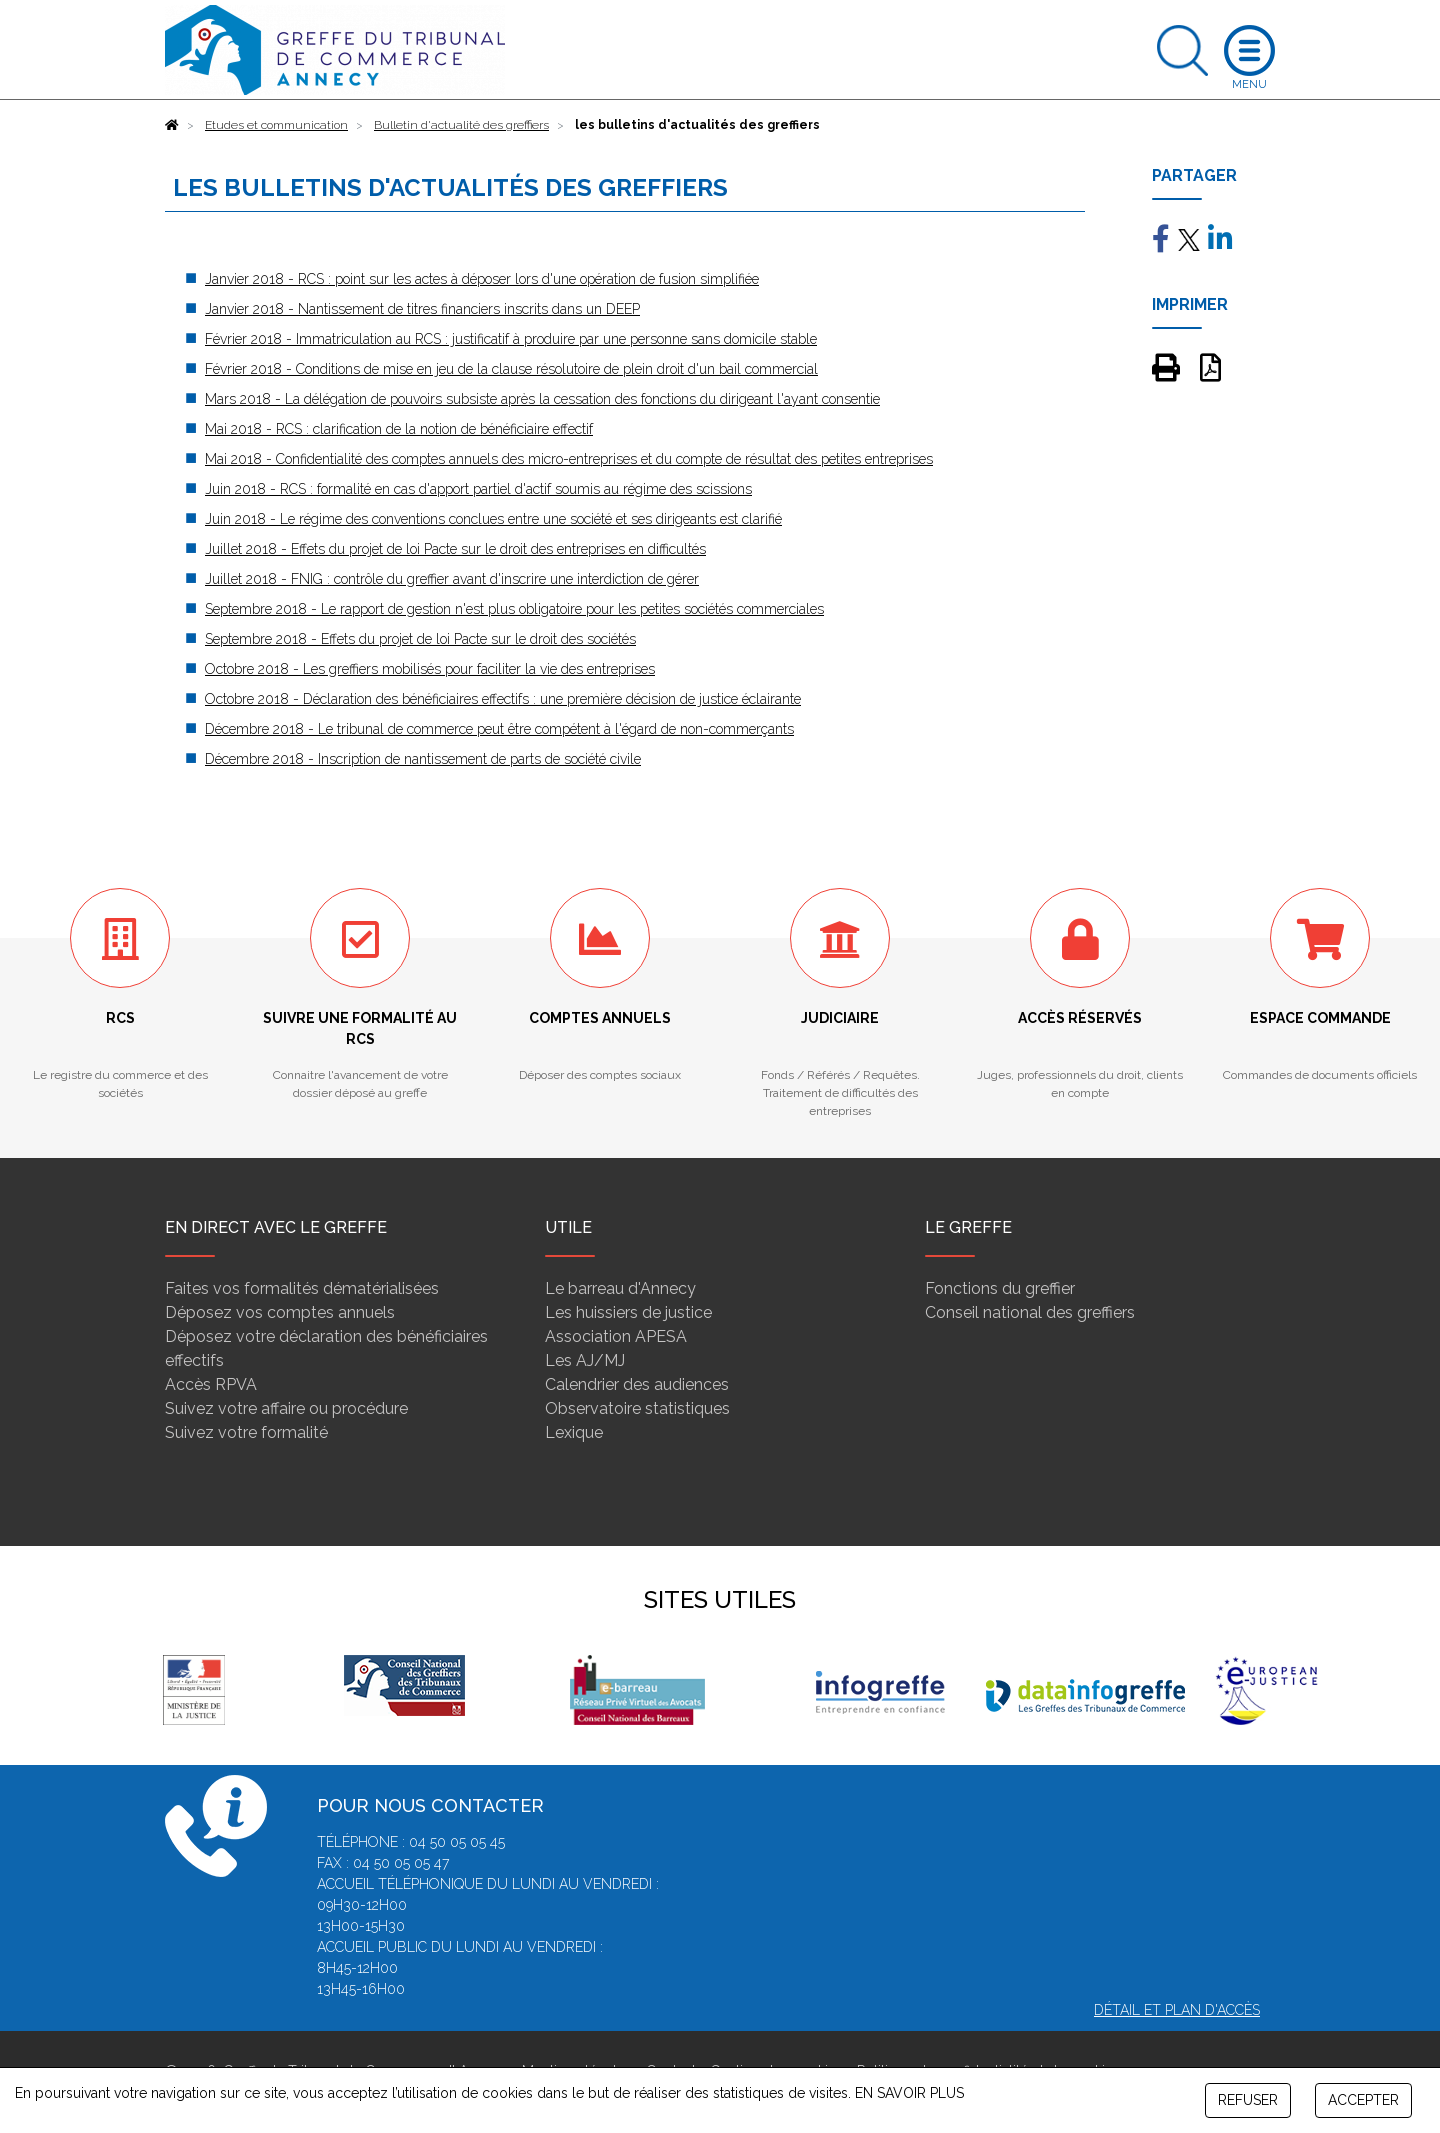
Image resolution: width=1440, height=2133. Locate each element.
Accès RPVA (211, 1384)
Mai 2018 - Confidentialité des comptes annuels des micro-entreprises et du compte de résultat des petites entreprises (569, 459)
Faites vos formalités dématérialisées (302, 1288)
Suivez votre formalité (246, 1432)
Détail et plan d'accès (1177, 2010)
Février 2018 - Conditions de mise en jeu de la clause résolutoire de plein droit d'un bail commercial (511, 369)
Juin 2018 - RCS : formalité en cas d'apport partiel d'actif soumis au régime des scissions (478, 489)
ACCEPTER (1363, 2100)
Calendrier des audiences (637, 1384)
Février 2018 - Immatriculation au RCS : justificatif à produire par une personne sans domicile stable (511, 339)
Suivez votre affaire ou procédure (286, 1408)
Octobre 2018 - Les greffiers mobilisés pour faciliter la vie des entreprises (430, 669)
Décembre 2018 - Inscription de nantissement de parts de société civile (423, 759)
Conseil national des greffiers (1030, 1312)
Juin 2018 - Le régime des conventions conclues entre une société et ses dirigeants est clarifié (493, 519)
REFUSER (1248, 2100)
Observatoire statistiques (637, 1408)
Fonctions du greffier (1000, 1288)
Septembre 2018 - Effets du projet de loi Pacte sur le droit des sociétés (420, 639)
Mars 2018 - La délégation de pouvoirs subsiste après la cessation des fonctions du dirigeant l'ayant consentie (542, 399)
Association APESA (616, 1336)
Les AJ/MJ (585, 1360)
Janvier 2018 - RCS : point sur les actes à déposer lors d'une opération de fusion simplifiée (482, 279)
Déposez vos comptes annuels (280, 1312)
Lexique (574, 1432)
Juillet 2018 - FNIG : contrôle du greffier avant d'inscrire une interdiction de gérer (452, 579)
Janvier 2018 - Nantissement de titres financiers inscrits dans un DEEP (422, 309)
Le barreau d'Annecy (620, 1288)
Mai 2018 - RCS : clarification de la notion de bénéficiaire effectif (399, 429)
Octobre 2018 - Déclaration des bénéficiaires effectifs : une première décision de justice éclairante (503, 699)
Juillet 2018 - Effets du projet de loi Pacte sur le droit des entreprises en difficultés (455, 549)
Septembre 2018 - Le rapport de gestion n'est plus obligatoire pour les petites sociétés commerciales (514, 609)
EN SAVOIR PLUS (909, 2093)
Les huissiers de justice (628, 1312)
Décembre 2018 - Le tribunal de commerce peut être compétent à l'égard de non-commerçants (499, 729)
